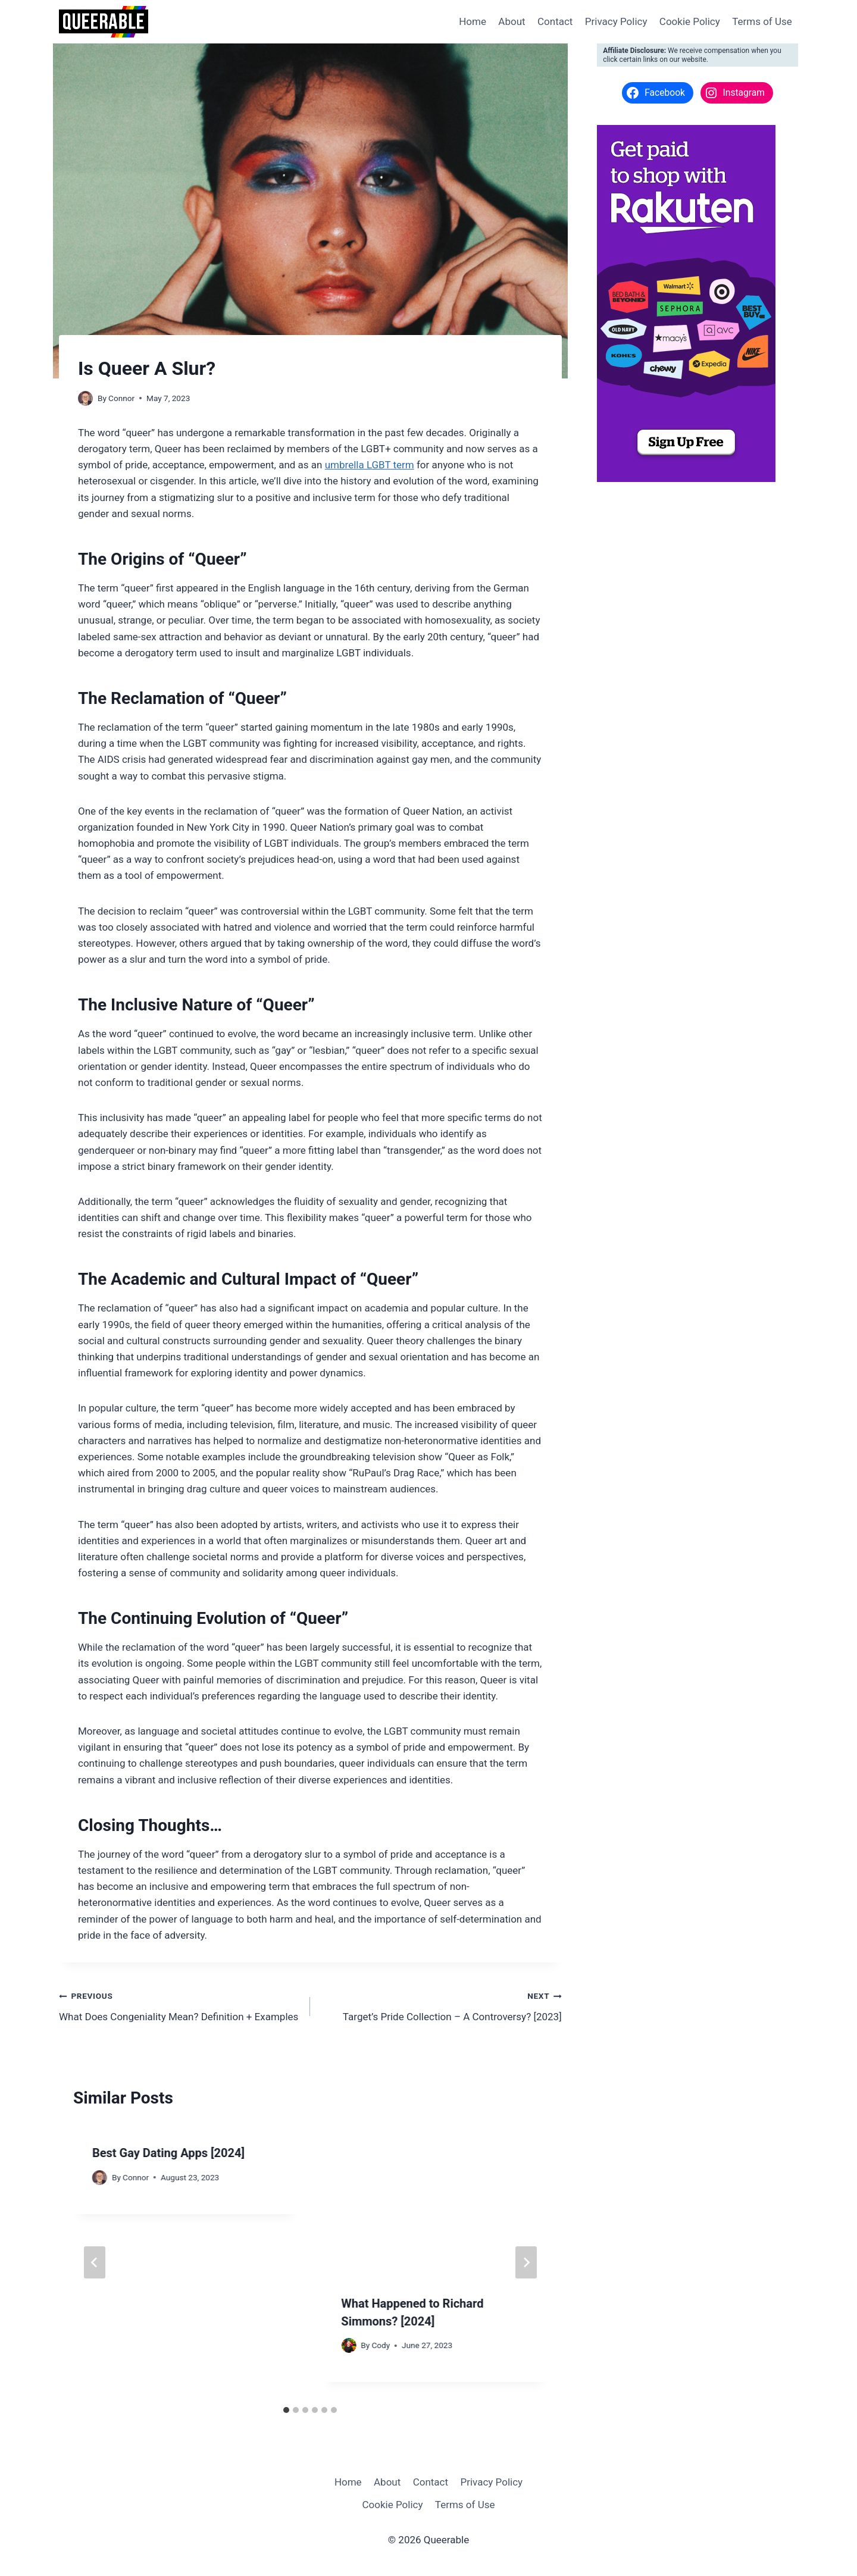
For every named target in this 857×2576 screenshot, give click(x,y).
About (511, 21)
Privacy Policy (616, 21)
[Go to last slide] (94, 2262)
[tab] (286, 2410)
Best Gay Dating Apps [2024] (168, 2153)
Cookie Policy (689, 21)
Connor (121, 398)
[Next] (526, 2262)
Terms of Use (762, 21)
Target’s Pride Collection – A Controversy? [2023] (440, 2005)
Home (472, 21)
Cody (380, 2345)
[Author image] (85, 398)
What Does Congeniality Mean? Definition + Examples (179, 2005)
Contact (555, 21)
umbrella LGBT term (369, 465)
